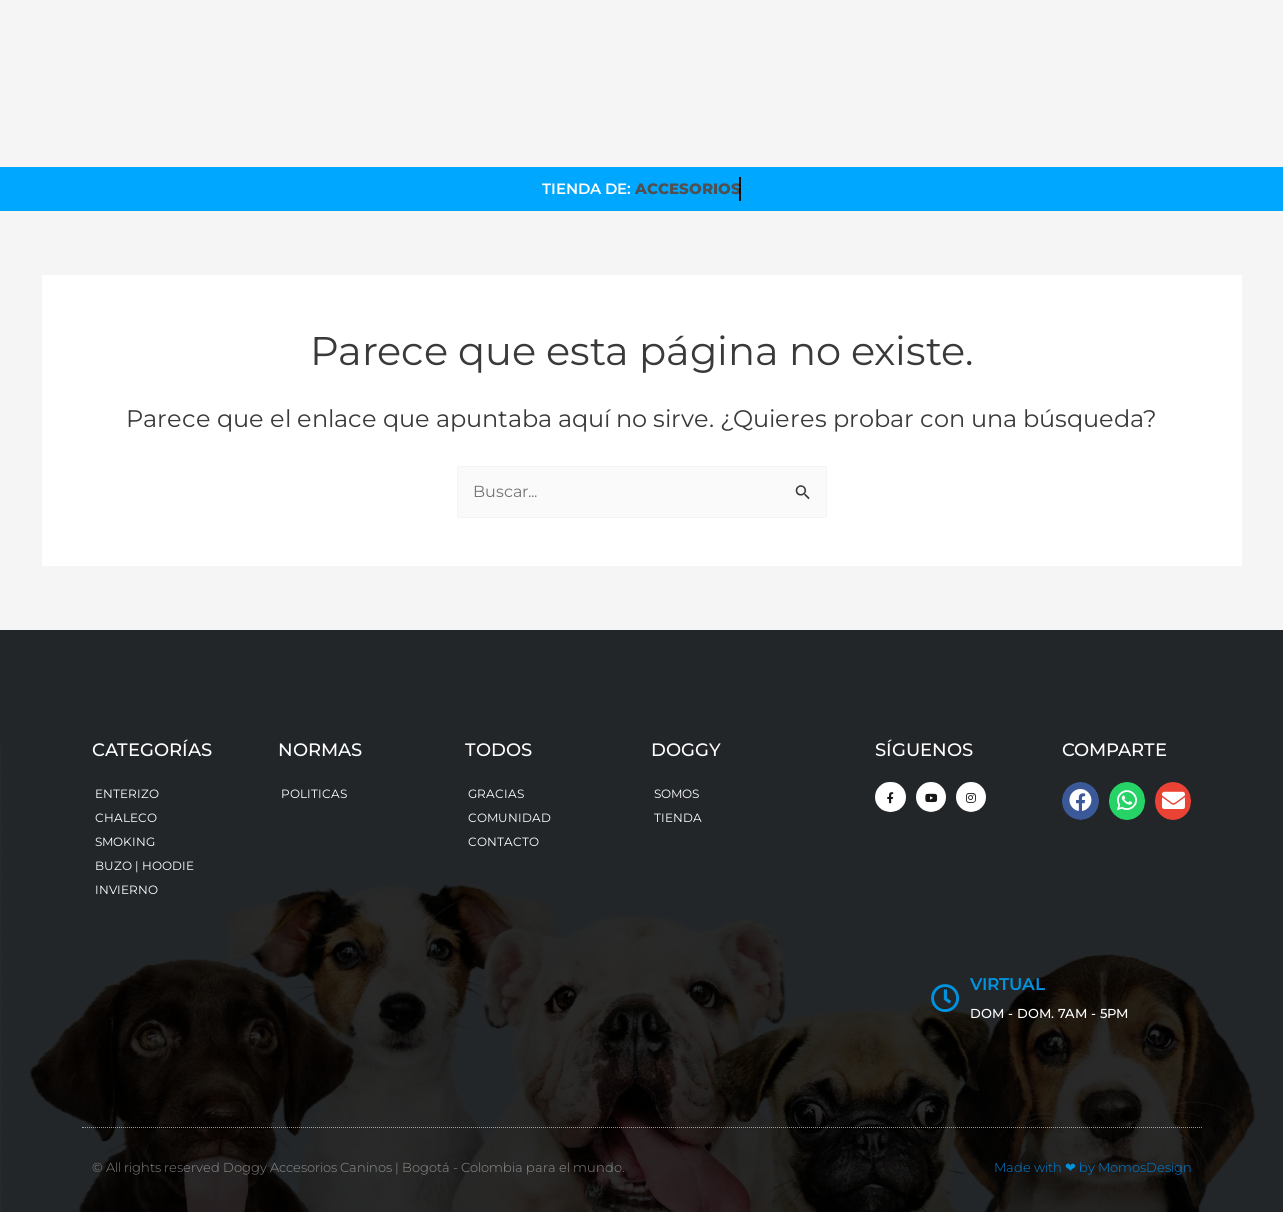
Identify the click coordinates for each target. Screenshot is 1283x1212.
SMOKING (125, 841)
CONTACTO (503, 841)
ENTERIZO (127, 793)
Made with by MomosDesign (1093, 1167)
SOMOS (676, 793)
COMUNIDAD (509, 817)
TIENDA (678, 817)
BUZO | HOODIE (144, 865)
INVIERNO (126, 889)
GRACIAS (496, 793)
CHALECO (126, 817)
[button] (1080, 801)
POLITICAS (314, 793)
